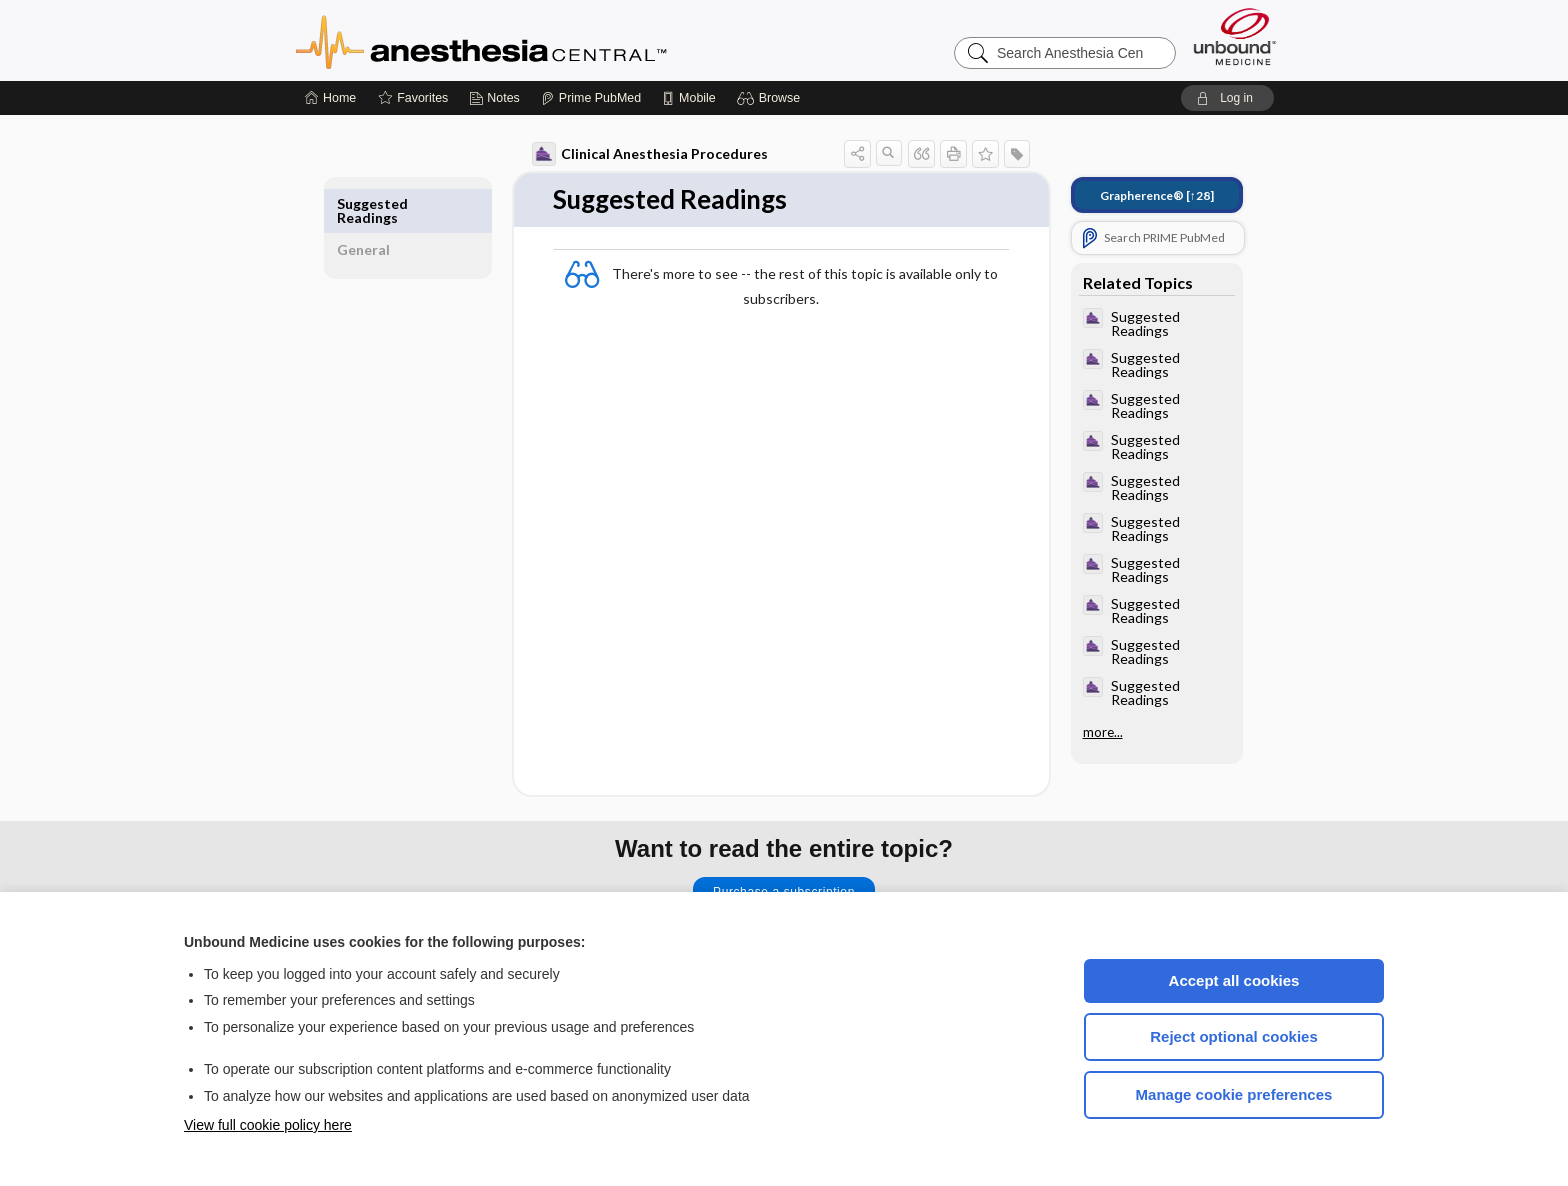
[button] (771, 98)
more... (1094, 732)
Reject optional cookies (1234, 1036)
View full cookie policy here (268, 1125)
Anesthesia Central (544, 40)
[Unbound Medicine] (1235, 36)
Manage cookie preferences (1234, 1094)
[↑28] (1148, 195)
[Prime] (591, 98)
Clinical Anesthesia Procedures (641, 154)
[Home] (330, 98)
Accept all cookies (1234, 980)
